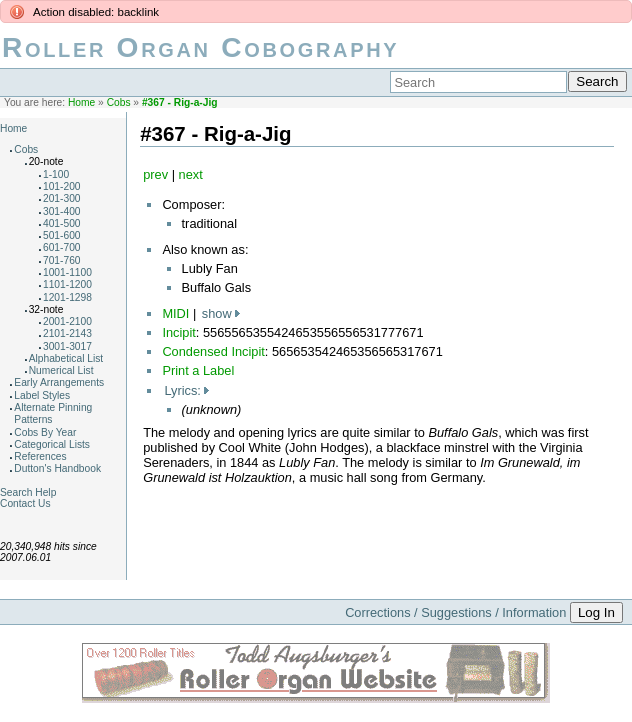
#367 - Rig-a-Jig (180, 102)
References (40, 456)
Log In (596, 612)
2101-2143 (67, 333)
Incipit (178, 332)
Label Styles (42, 395)
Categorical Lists (52, 444)
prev (155, 174)
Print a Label (198, 370)
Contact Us (25, 503)
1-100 (56, 174)
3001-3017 (67, 346)
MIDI (175, 313)
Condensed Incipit (213, 351)
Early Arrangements (59, 382)
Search (597, 81)
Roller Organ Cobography (200, 47)
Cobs (119, 102)
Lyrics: (182, 390)
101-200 (62, 186)
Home (81, 102)
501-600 (62, 235)
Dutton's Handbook (57, 468)
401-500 (62, 223)
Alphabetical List (66, 358)
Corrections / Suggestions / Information (455, 612)
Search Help (28, 492)
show (217, 313)
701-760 (62, 260)
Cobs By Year (45, 432)
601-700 (62, 247)
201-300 (62, 198)
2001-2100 (67, 321)
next (191, 174)
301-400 (62, 211)
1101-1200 (67, 284)
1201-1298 (67, 297)
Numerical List (61, 370)
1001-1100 (67, 272)
